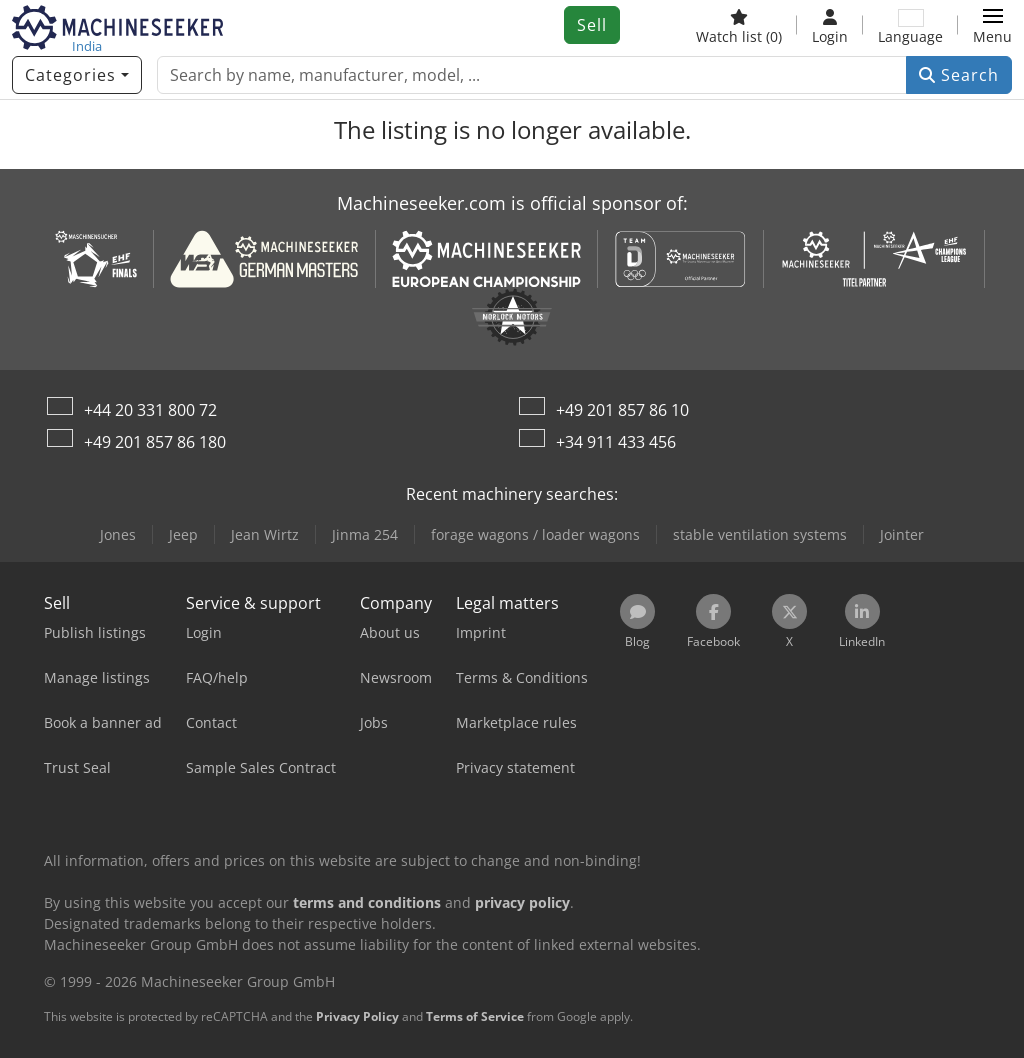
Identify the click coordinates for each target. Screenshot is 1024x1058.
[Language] (910, 25)
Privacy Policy (357, 1016)
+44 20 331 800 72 (150, 410)
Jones (118, 534)
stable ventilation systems (760, 534)
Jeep (183, 534)
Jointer (902, 534)
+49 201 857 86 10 (622, 410)
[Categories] (77, 75)
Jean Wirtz (265, 534)
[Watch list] (739, 25)
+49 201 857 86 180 (155, 442)
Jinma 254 (365, 534)
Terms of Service (475, 1016)
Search (959, 75)
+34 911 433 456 (616, 442)
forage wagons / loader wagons (535, 534)
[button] (992, 25)
